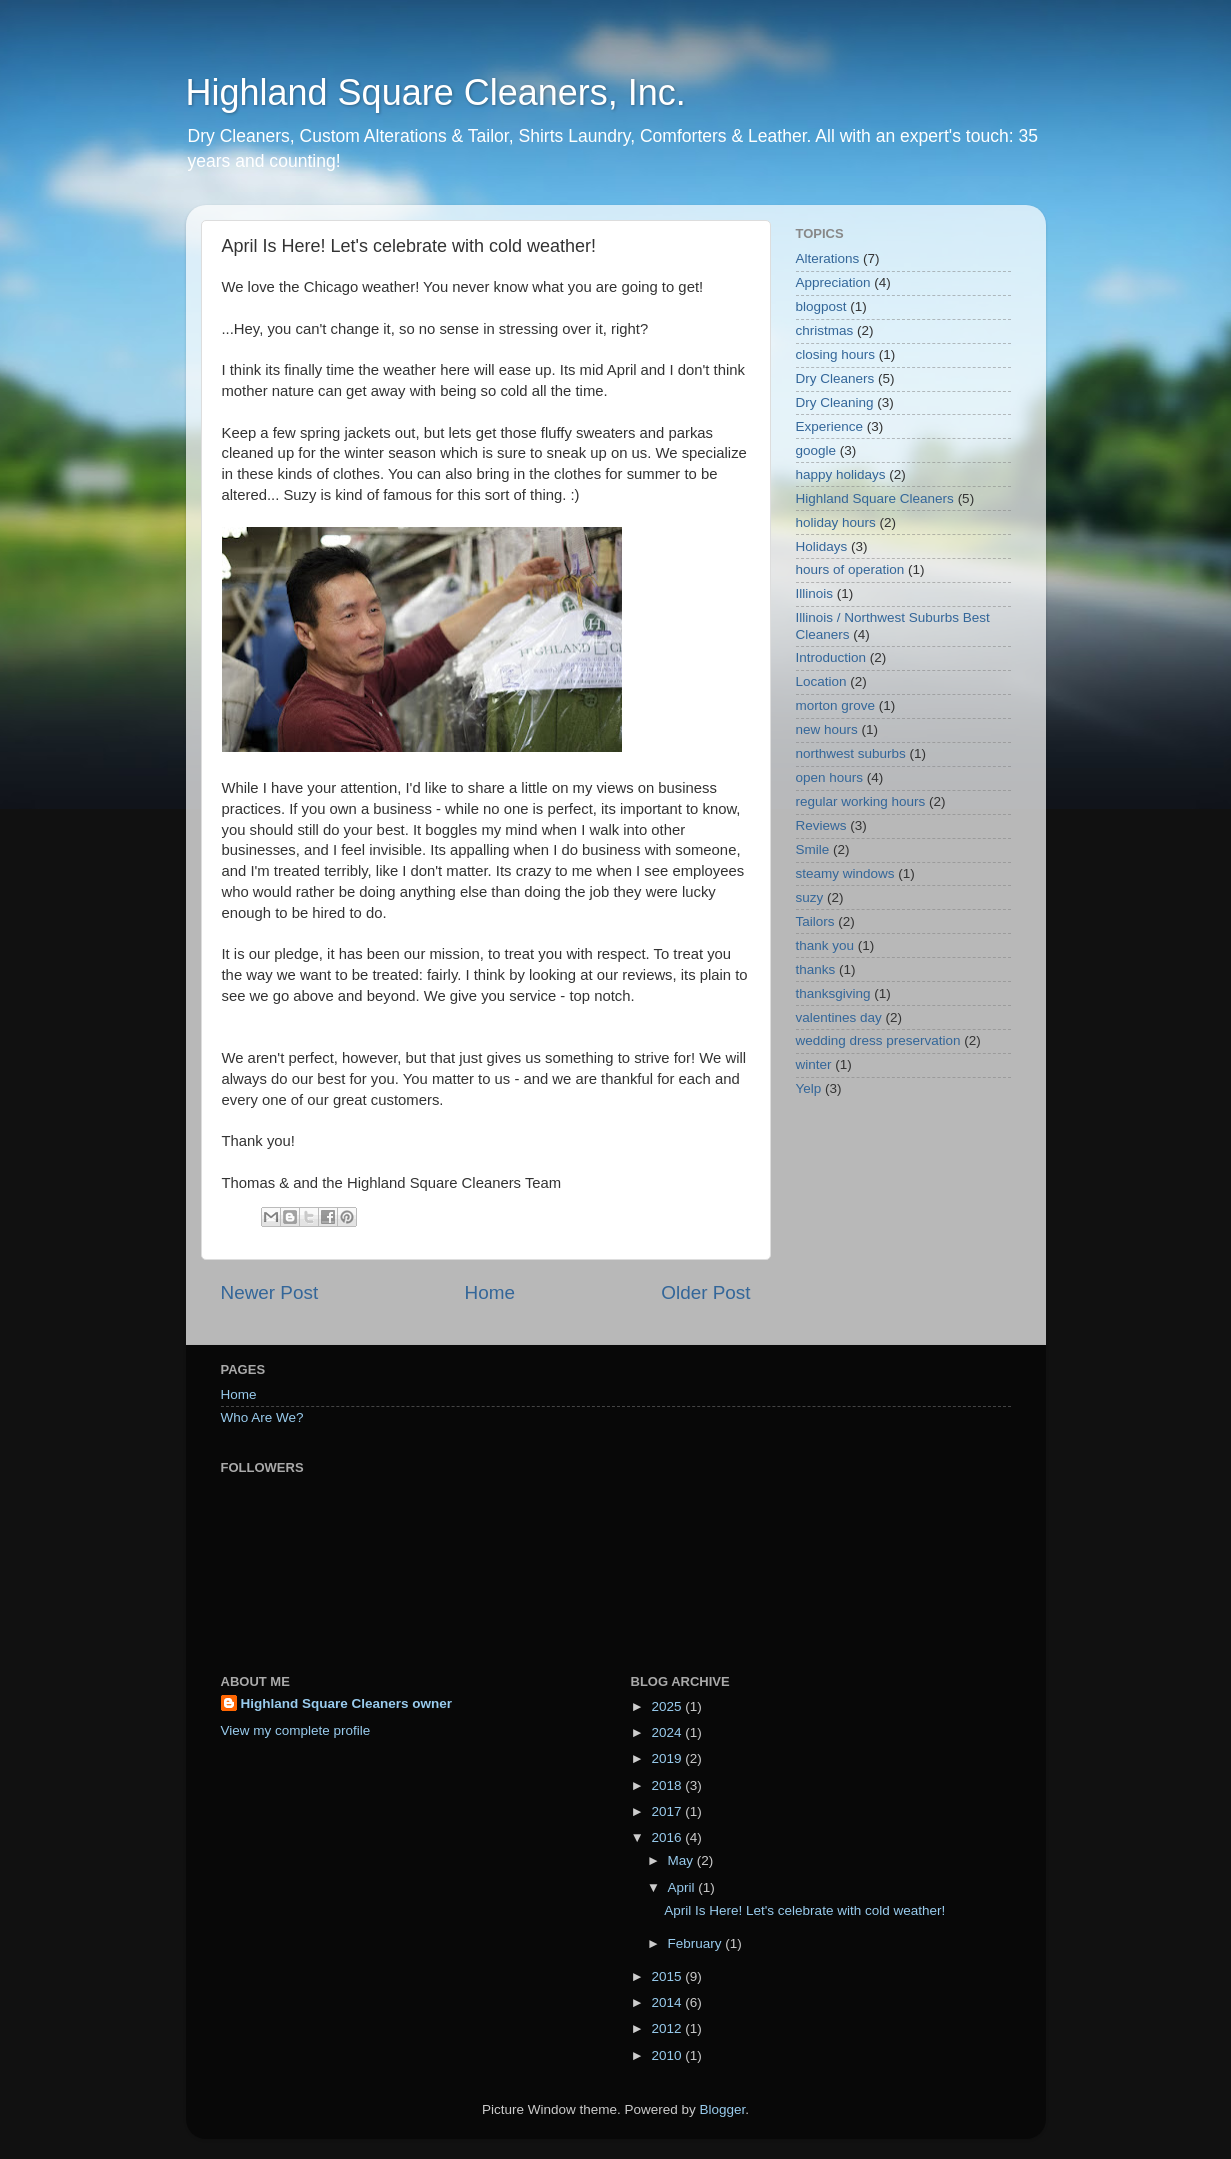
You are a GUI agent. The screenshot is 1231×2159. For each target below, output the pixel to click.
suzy (810, 897)
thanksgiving (833, 993)
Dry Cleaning (835, 402)
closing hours (836, 354)
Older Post (705, 1292)
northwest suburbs (851, 753)
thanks (816, 969)
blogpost (821, 306)
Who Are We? (262, 1417)
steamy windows (845, 873)
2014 (668, 2002)
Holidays (822, 546)
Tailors (815, 921)
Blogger (723, 2109)
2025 (668, 1706)
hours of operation (850, 569)
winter (814, 1064)
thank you (825, 945)
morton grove (836, 705)
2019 (668, 1758)
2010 (668, 2055)
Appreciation (833, 282)
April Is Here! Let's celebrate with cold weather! (804, 1910)
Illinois (815, 593)
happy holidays (841, 474)
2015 (668, 1976)
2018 (668, 1785)
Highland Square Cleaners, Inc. (436, 92)
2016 (668, 1837)
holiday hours (836, 522)
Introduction (831, 657)
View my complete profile (296, 1730)
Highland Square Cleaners (875, 498)
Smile (813, 849)
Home (490, 1292)
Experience (830, 426)
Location (821, 681)
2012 (668, 2028)
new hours (827, 729)
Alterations (828, 258)
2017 (668, 1811)
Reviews (821, 825)
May (682, 1860)
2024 (668, 1732)
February (697, 1943)
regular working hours (861, 801)
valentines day (839, 1017)
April (683, 1887)
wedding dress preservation (878, 1040)
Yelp (809, 1088)
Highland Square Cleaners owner (347, 1703)
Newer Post (270, 1292)
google (816, 450)
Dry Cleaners (835, 378)
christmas (825, 330)
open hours (830, 777)
